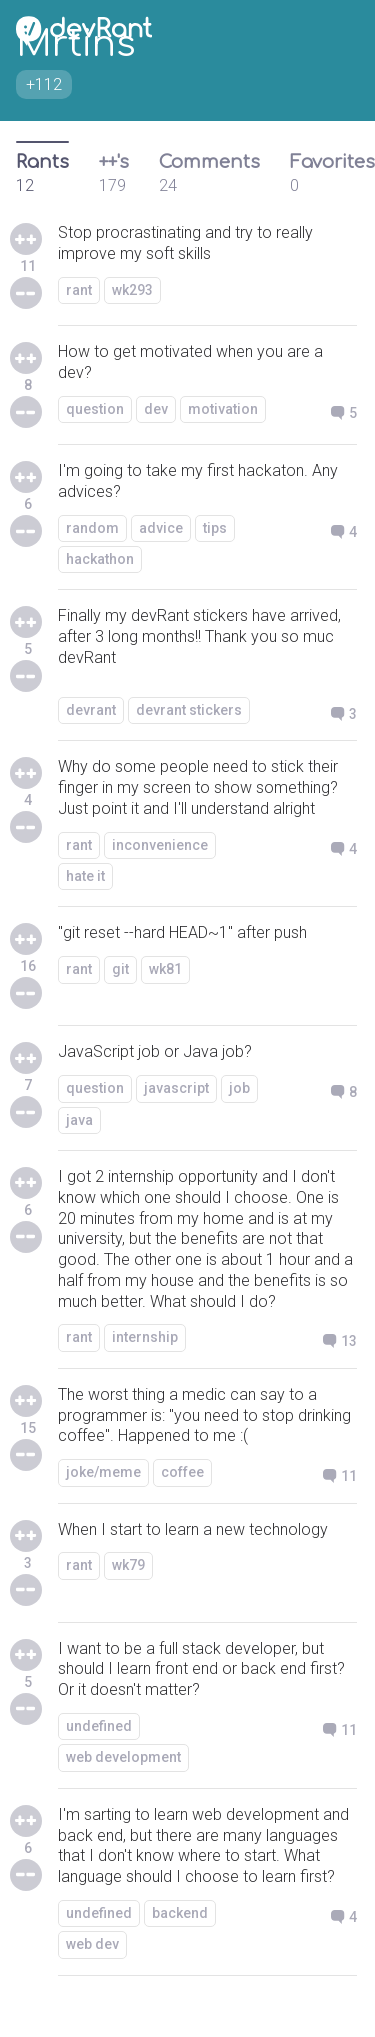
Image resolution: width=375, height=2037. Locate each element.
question (95, 409)
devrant (91, 710)
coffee (182, 1472)
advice (161, 528)
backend (180, 1913)
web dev (92, 1944)
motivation (223, 409)
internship (145, 1337)
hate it (85, 876)
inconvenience (160, 845)
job (239, 1088)
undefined (99, 1726)
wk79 (128, 1565)
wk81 (165, 969)
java (79, 1120)
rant (79, 290)
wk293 (132, 290)
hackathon (100, 559)
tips (215, 528)
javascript (176, 1088)
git (120, 969)
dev (156, 409)
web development (123, 1757)
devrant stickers (189, 710)
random (92, 528)
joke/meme (103, 1472)
